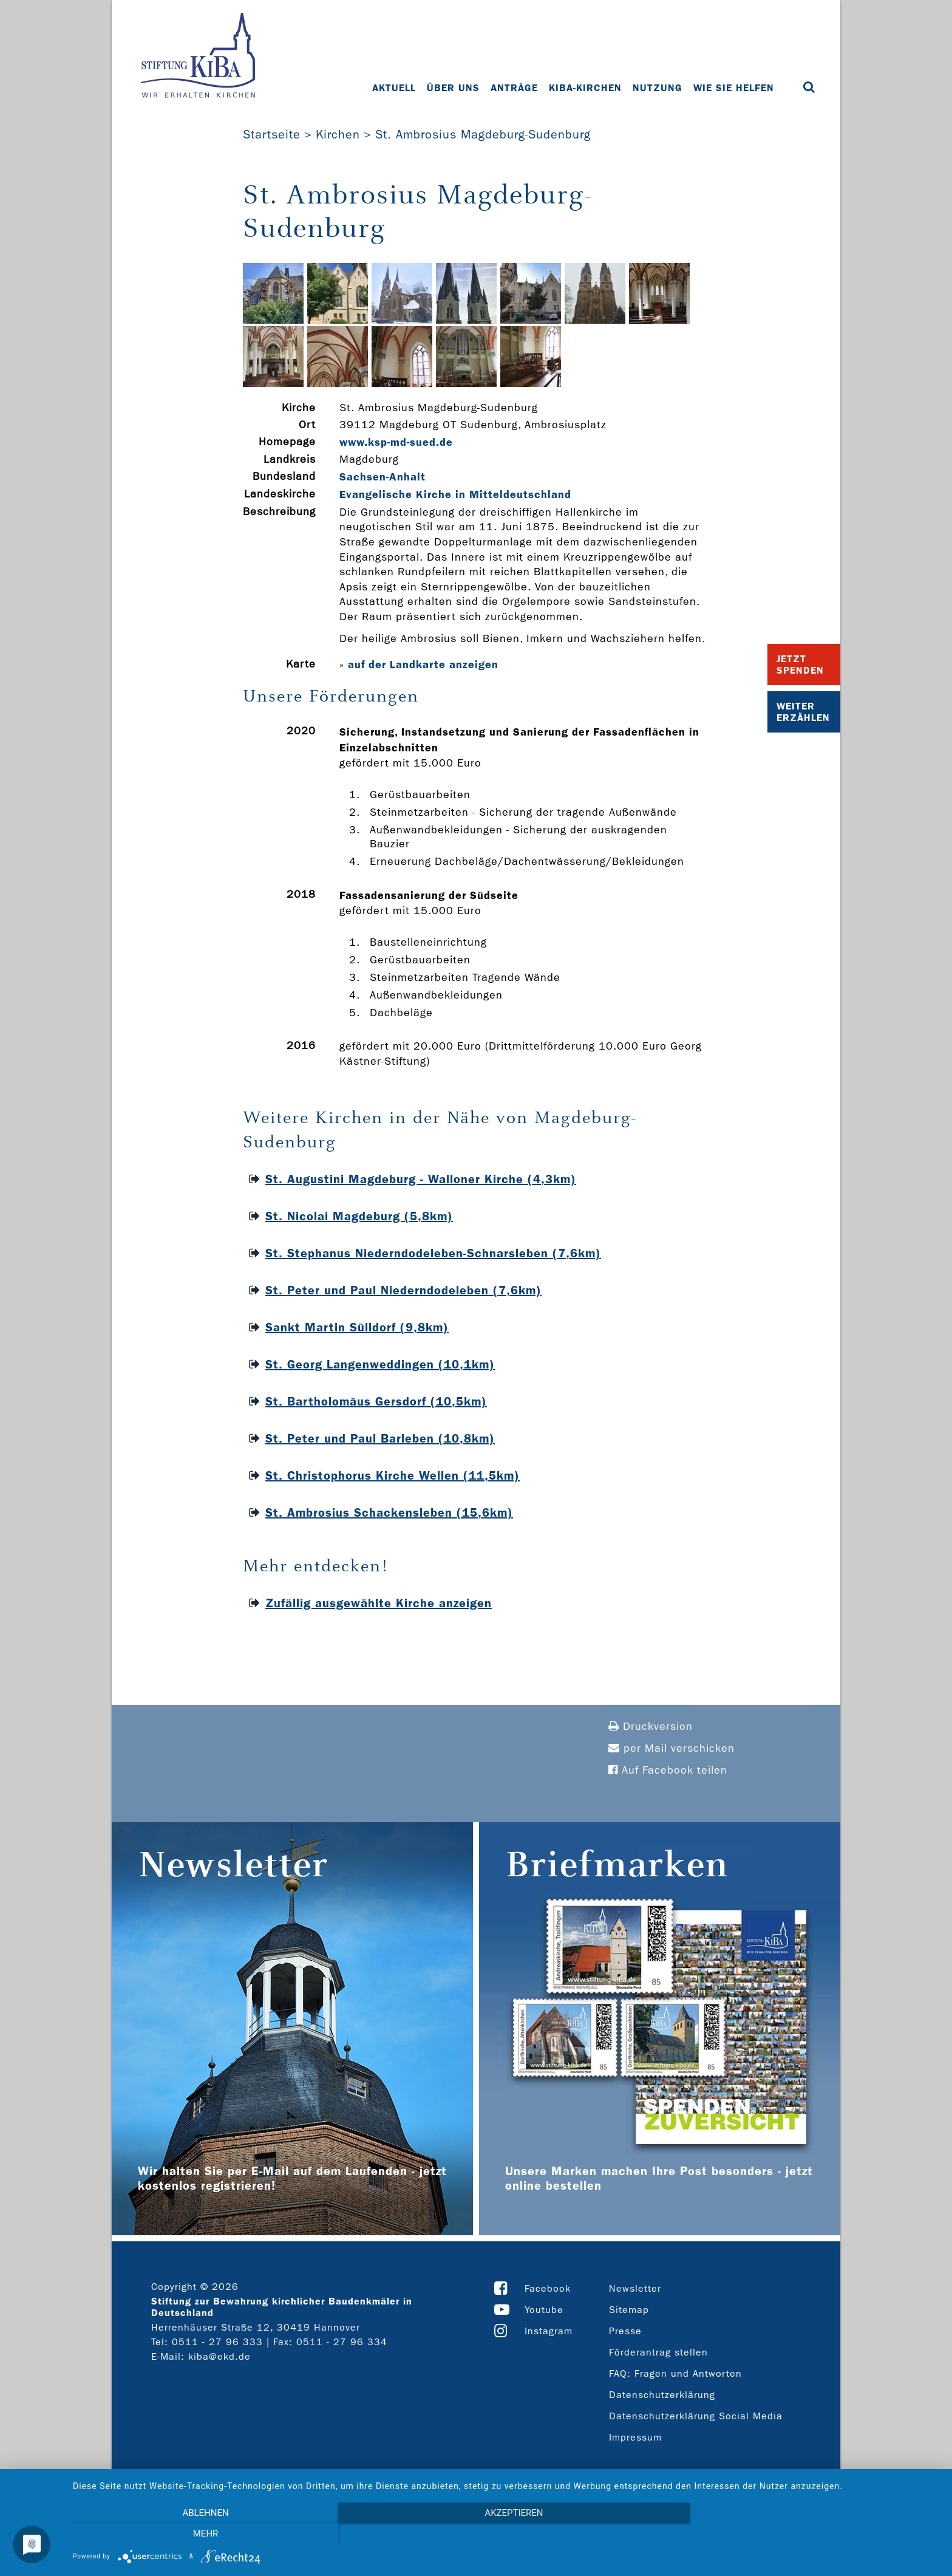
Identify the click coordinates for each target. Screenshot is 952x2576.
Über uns (453, 88)
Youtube (544, 2309)
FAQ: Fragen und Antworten (675, 2373)
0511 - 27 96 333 (217, 2342)
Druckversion (650, 1726)
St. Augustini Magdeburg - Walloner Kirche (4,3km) (420, 1179)
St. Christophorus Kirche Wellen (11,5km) (392, 1475)
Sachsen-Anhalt (382, 476)
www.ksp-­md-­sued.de (396, 442)
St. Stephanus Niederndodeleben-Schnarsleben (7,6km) (433, 1253)
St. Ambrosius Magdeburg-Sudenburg (483, 134)
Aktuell (394, 88)
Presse (625, 2331)
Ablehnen (203, 2534)
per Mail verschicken (671, 1748)
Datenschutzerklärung (662, 2394)
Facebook (548, 2288)
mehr (810, 2534)
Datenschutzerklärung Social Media (696, 2416)
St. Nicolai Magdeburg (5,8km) (359, 1216)
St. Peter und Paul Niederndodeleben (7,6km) (403, 1290)
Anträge (514, 88)
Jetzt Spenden (800, 664)
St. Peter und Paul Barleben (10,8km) (380, 1438)
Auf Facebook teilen (667, 1770)
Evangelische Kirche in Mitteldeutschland (455, 494)
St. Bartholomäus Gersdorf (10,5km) (376, 1401)
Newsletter (635, 2288)
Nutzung (657, 88)
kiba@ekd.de (219, 2356)
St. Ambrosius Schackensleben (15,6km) (389, 1512)
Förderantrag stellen (658, 2352)
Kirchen (338, 134)
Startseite (272, 134)
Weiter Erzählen (803, 711)
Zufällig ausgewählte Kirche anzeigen (378, 1603)
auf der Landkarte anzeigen (423, 664)
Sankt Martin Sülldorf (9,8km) (357, 1327)
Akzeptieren (506, 2534)
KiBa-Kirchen (585, 88)
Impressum (635, 2437)
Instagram (549, 2331)
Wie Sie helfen (733, 88)
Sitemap (629, 2309)
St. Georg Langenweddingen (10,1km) (380, 1364)
